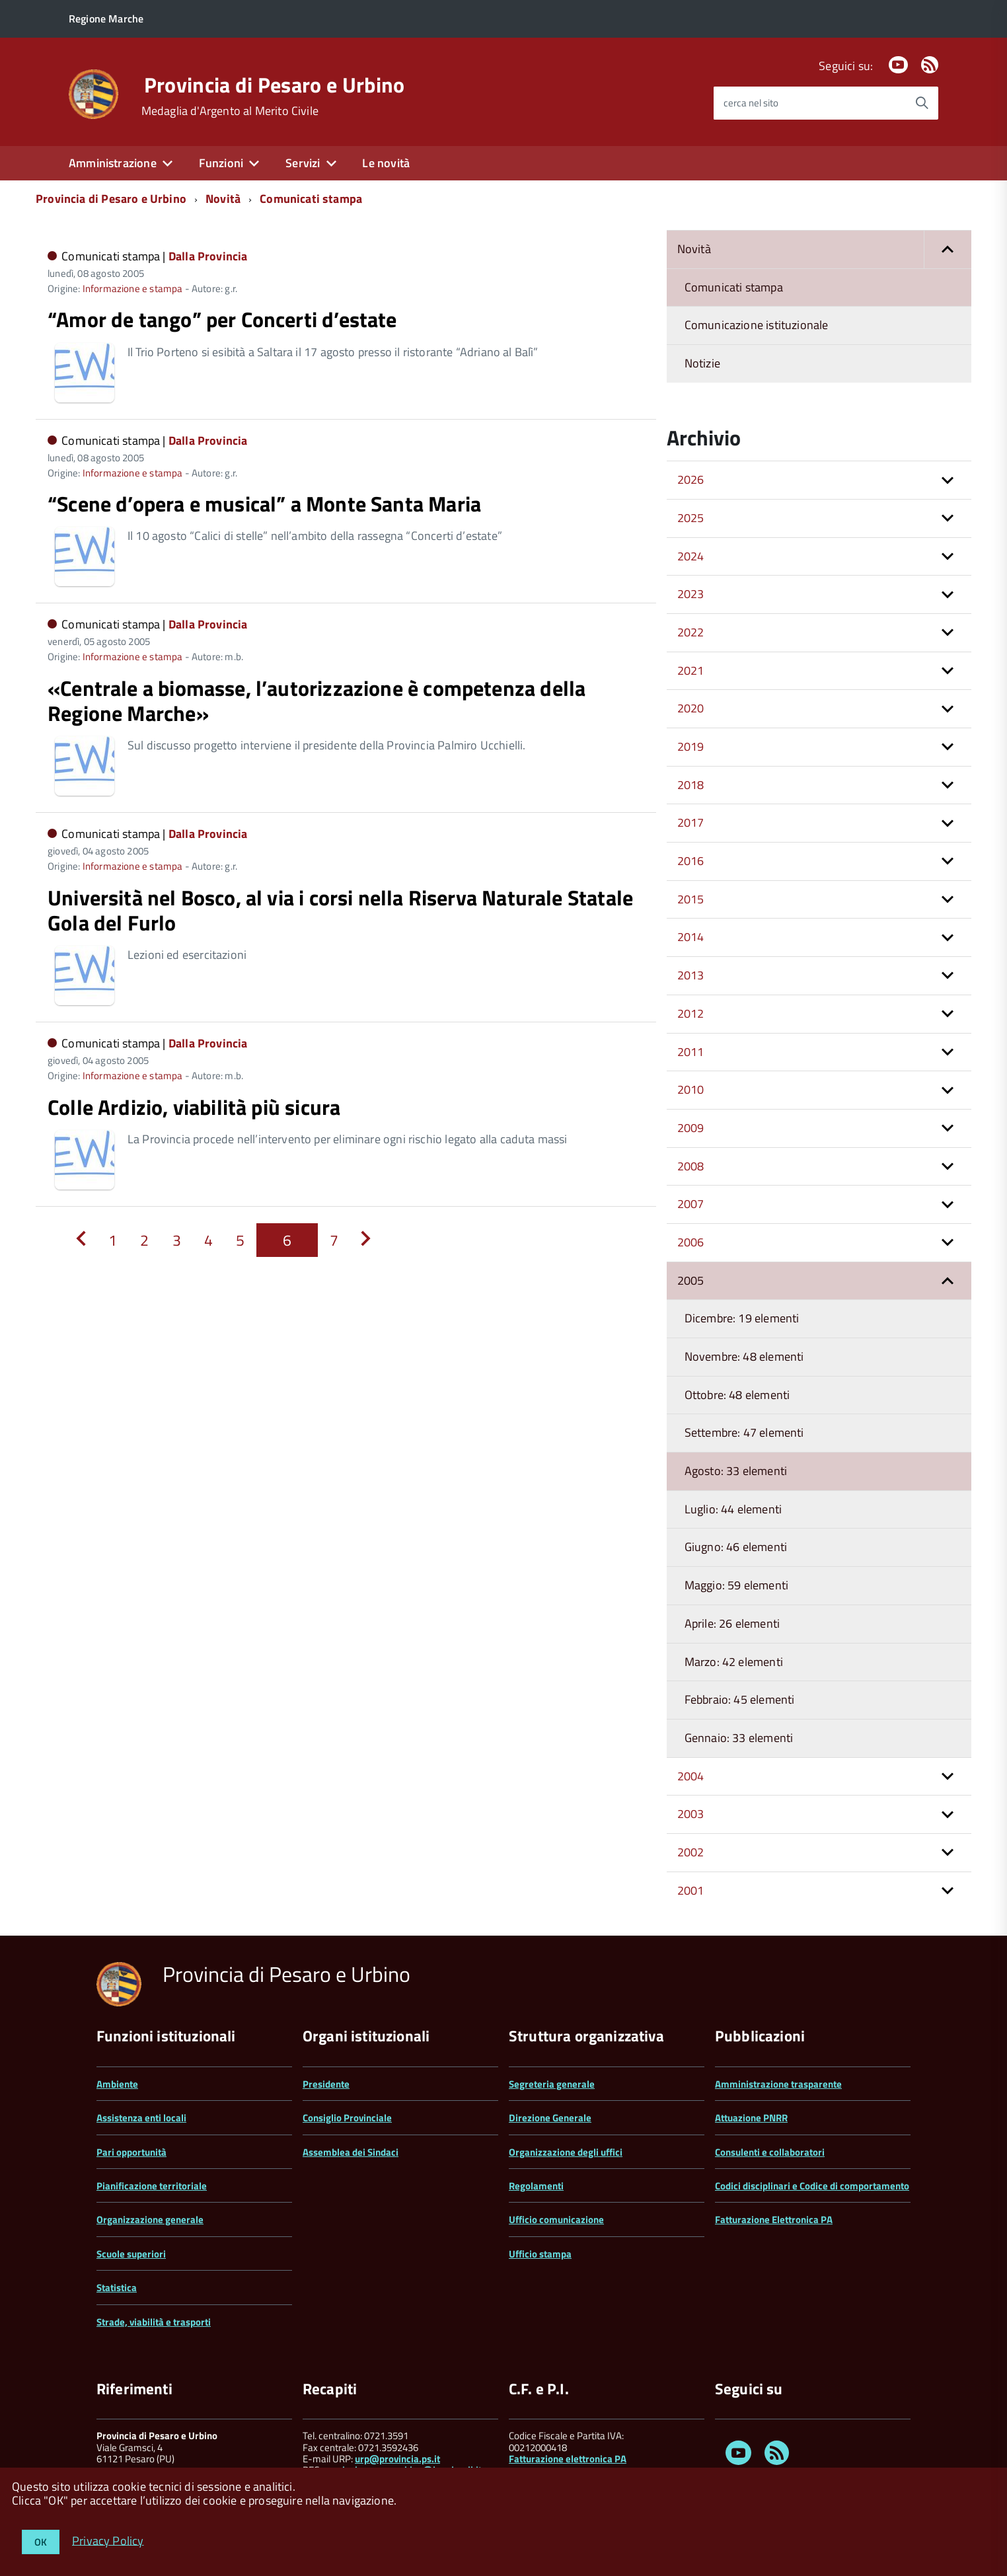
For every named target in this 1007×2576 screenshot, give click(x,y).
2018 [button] (690, 785)
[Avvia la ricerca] (921, 103)
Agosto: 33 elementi (736, 1471)
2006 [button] (690, 1242)
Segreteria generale (552, 2084)
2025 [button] (690, 518)
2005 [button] (690, 1280)
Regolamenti (536, 2185)
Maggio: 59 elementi (736, 1585)
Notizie (702, 363)
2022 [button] (690, 632)
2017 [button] (690, 822)
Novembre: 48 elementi (744, 1356)
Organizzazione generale (150, 2219)
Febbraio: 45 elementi (740, 1699)
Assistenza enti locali (141, 2117)
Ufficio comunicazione (556, 2219)
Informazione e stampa (133, 288)
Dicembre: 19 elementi (742, 1318)
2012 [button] (690, 1013)
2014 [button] (690, 937)
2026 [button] (690, 479)
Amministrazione (113, 163)
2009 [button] (690, 1128)
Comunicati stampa (311, 199)
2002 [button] (690, 1852)
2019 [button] (690, 746)
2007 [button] (690, 1204)
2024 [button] (690, 556)
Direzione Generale (550, 2117)
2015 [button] (690, 899)
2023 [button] (690, 594)
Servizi (302, 163)
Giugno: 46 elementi (736, 1547)
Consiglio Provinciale (347, 2117)
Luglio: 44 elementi (733, 1509)
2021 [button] (690, 670)
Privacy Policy (108, 2540)
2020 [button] (690, 708)
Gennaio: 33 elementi (739, 1738)
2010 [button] (690, 1089)
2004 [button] (690, 1776)
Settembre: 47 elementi (744, 1432)
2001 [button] (690, 1890)
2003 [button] (690, 1814)
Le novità (386, 163)
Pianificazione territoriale (151, 2185)
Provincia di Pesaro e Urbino (274, 84)
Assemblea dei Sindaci (350, 2152)
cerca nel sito (751, 102)
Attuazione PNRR (751, 2117)
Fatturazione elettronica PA (567, 2458)
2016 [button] (690, 861)
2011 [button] (690, 1052)
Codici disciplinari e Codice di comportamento (812, 2185)
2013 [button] (690, 975)
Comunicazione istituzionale (757, 325)
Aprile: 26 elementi (732, 1623)
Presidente (326, 2084)
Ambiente (117, 2084)
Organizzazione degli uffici (565, 2152)
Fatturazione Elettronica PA (774, 2219)
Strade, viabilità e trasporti (153, 2322)
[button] (947, 249)
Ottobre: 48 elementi (737, 1395)
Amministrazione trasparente (778, 2084)
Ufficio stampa (540, 2253)
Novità (223, 199)
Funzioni (221, 163)
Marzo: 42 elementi (734, 1662)
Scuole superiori (131, 2253)
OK (40, 2542)
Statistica (116, 2287)
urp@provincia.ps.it (397, 2458)
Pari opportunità (131, 2152)
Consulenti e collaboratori (770, 2152)
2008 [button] (690, 1166)
